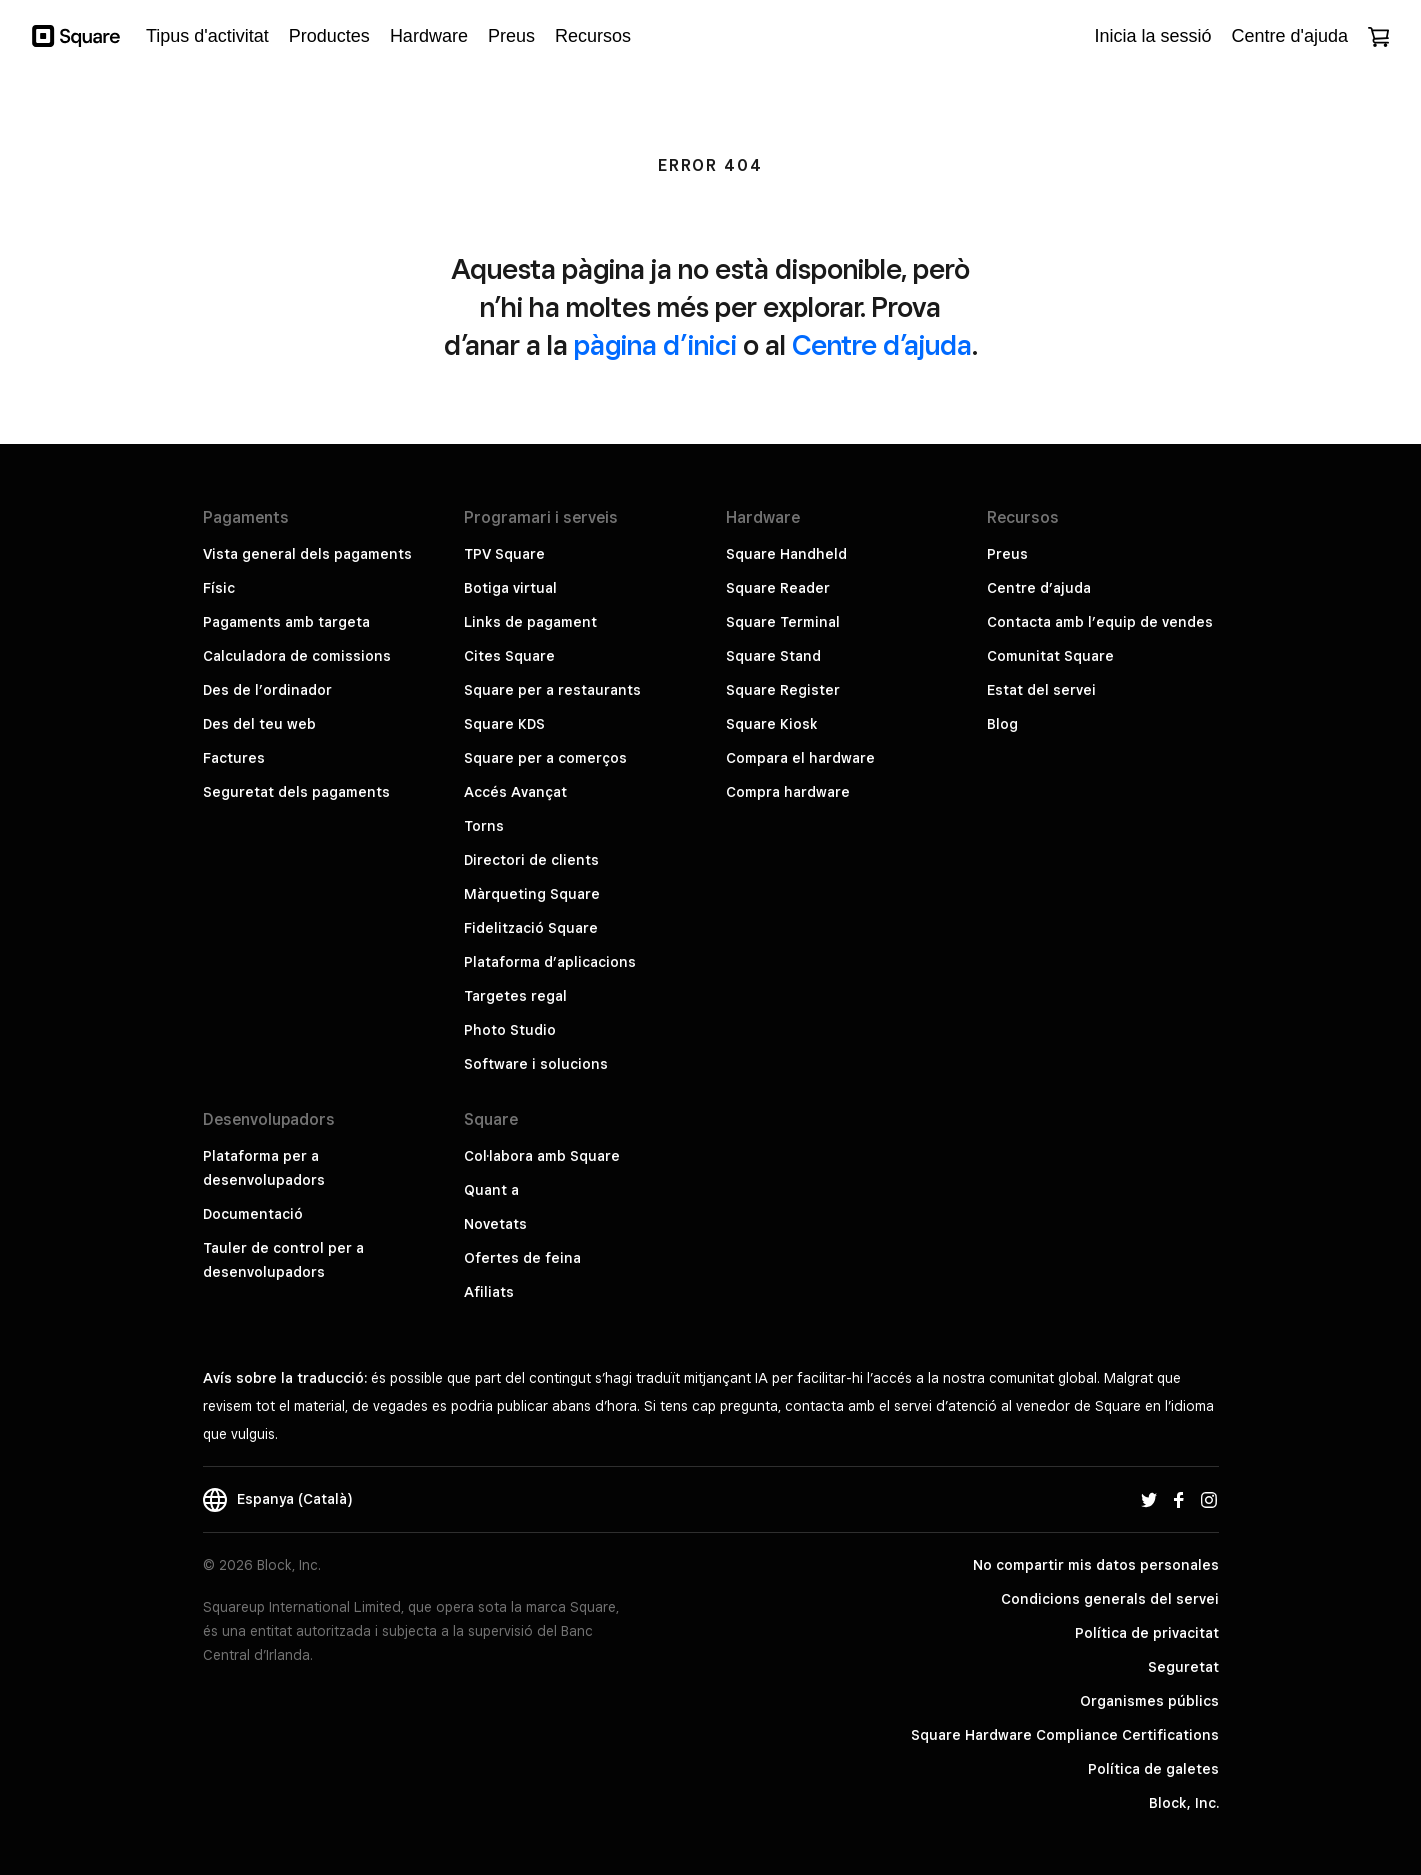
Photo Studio (510, 1030)
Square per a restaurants (552, 690)
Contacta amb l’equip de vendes (1100, 622)
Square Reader (778, 588)
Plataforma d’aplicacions (550, 962)
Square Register (783, 690)
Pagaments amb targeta (286, 622)
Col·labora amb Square (542, 1156)
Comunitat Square (1050, 656)
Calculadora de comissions (297, 656)
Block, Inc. (1184, 1803)
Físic (219, 588)
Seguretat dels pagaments (296, 792)
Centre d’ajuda (882, 344)
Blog (1002, 724)
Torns (484, 826)
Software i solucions (536, 1064)
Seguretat (1183, 1667)
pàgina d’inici (655, 344)
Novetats (495, 1224)
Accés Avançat (515, 792)
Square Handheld (786, 554)
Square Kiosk (772, 724)
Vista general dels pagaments (307, 554)
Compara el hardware (800, 758)
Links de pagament (530, 622)
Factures (234, 758)
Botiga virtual (510, 588)
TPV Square (504, 554)
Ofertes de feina (522, 1258)
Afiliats (489, 1292)
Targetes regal (515, 996)
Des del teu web (259, 724)
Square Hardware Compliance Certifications (1065, 1735)
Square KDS (504, 724)
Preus (1007, 554)
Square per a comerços (545, 758)
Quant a (491, 1190)
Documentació (253, 1214)
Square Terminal (783, 622)
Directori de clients (531, 860)
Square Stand (773, 656)
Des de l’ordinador (267, 690)
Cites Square (509, 656)
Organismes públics (1149, 1701)
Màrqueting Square (532, 894)
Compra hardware (788, 792)
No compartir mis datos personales (1096, 1565)
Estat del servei (1041, 690)
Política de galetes (1153, 1769)
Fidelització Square (531, 928)
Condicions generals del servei (1110, 1599)
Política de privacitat (1147, 1633)
